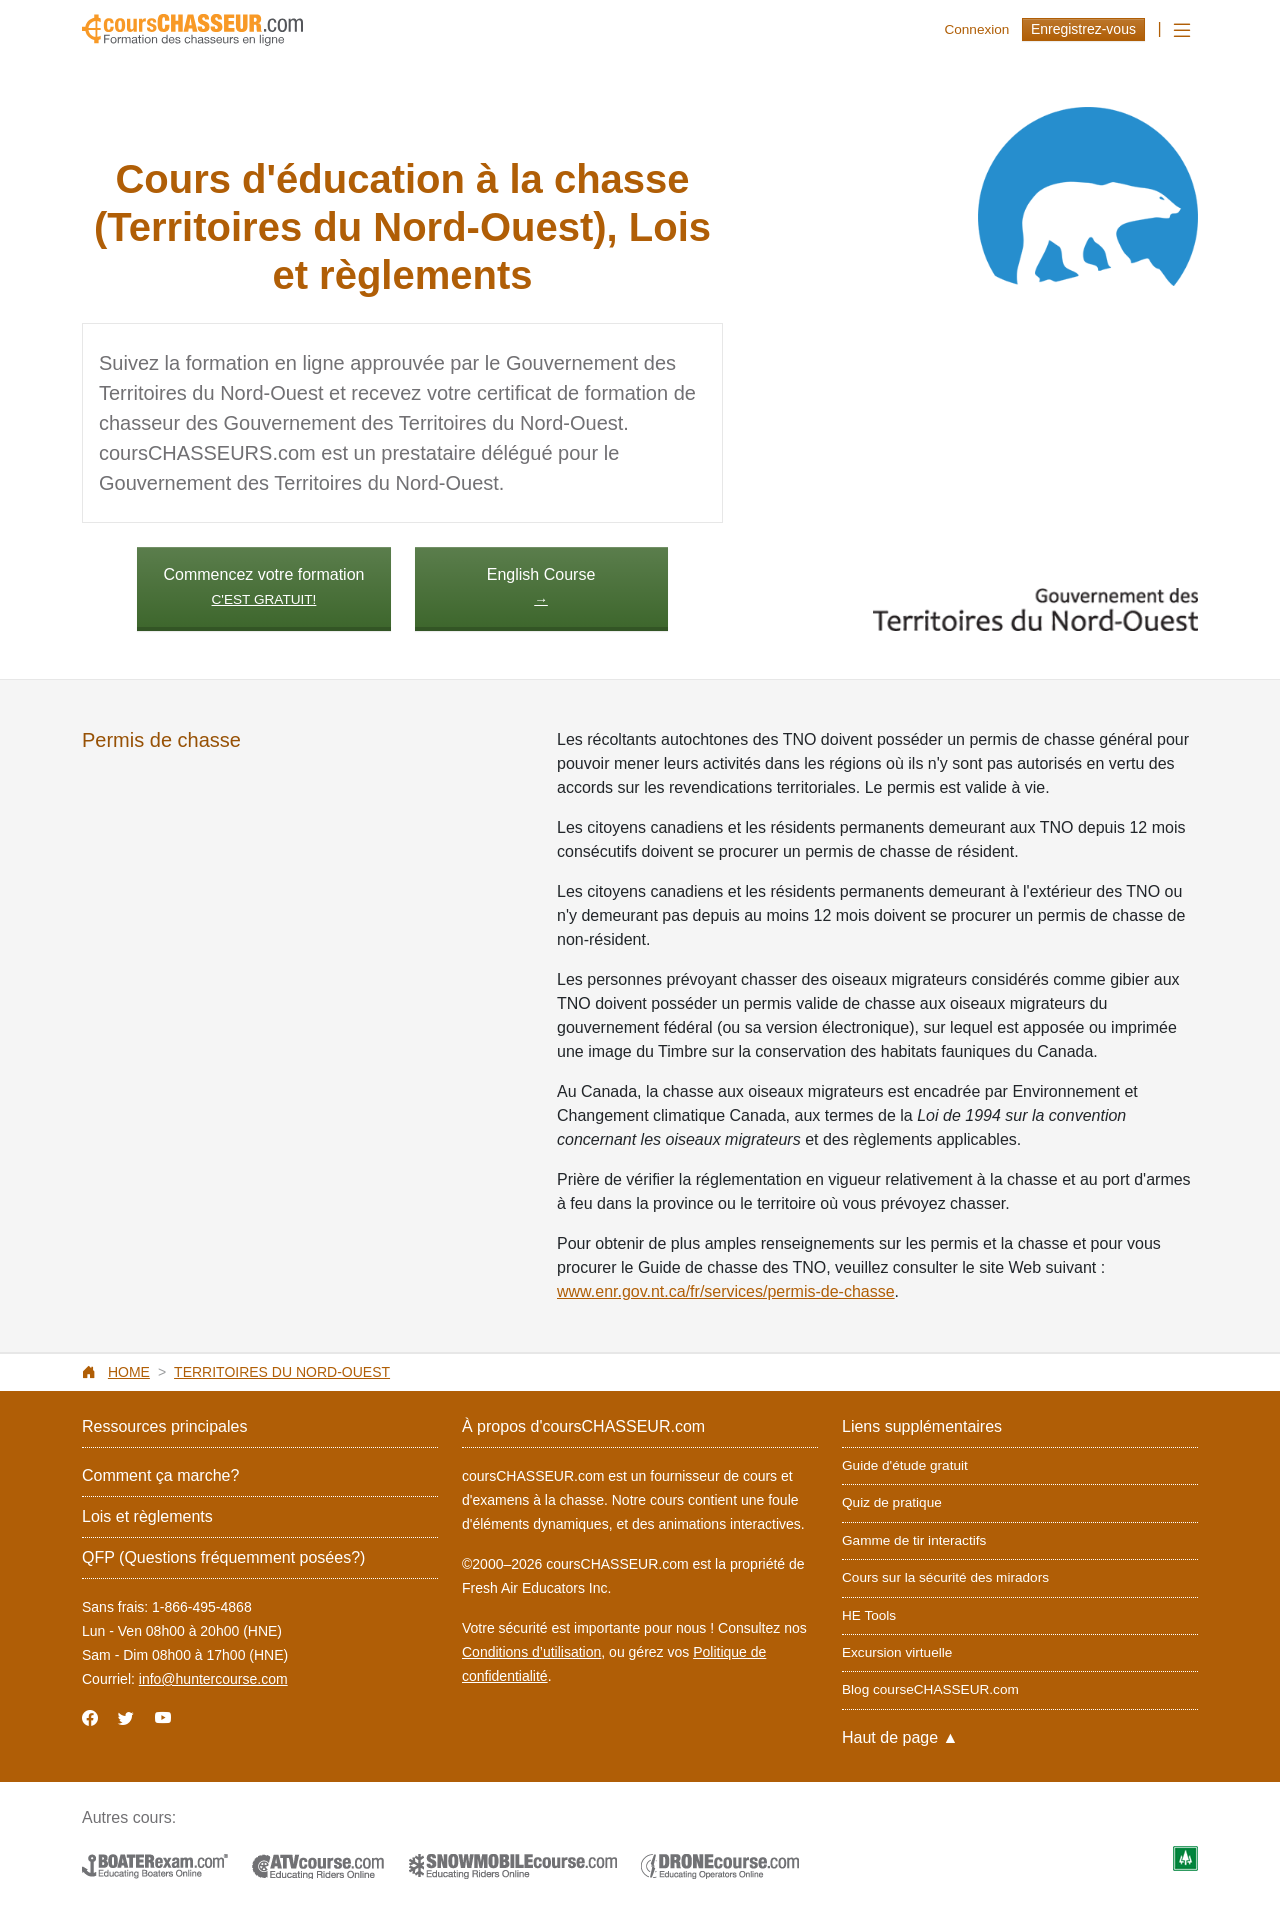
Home (129, 1372)
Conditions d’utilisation (531, 1652)
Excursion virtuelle (897, 1652)
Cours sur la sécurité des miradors (945, 1577)
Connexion (976, 29)
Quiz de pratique (892, 1502)
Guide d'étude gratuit (905, 1465)
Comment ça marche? (160, 1475)
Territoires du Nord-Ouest (282, 1372)
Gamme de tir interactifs (914, 1540)
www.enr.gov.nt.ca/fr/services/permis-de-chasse (726, 1291)
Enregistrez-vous (1083, 29)
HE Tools (869, 1615)
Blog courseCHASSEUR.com (930, 1689)
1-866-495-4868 (202, 1607)
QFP (223, 1557)
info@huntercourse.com (213, 1679)
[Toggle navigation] (1182, 30)
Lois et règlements (147, 1516)
